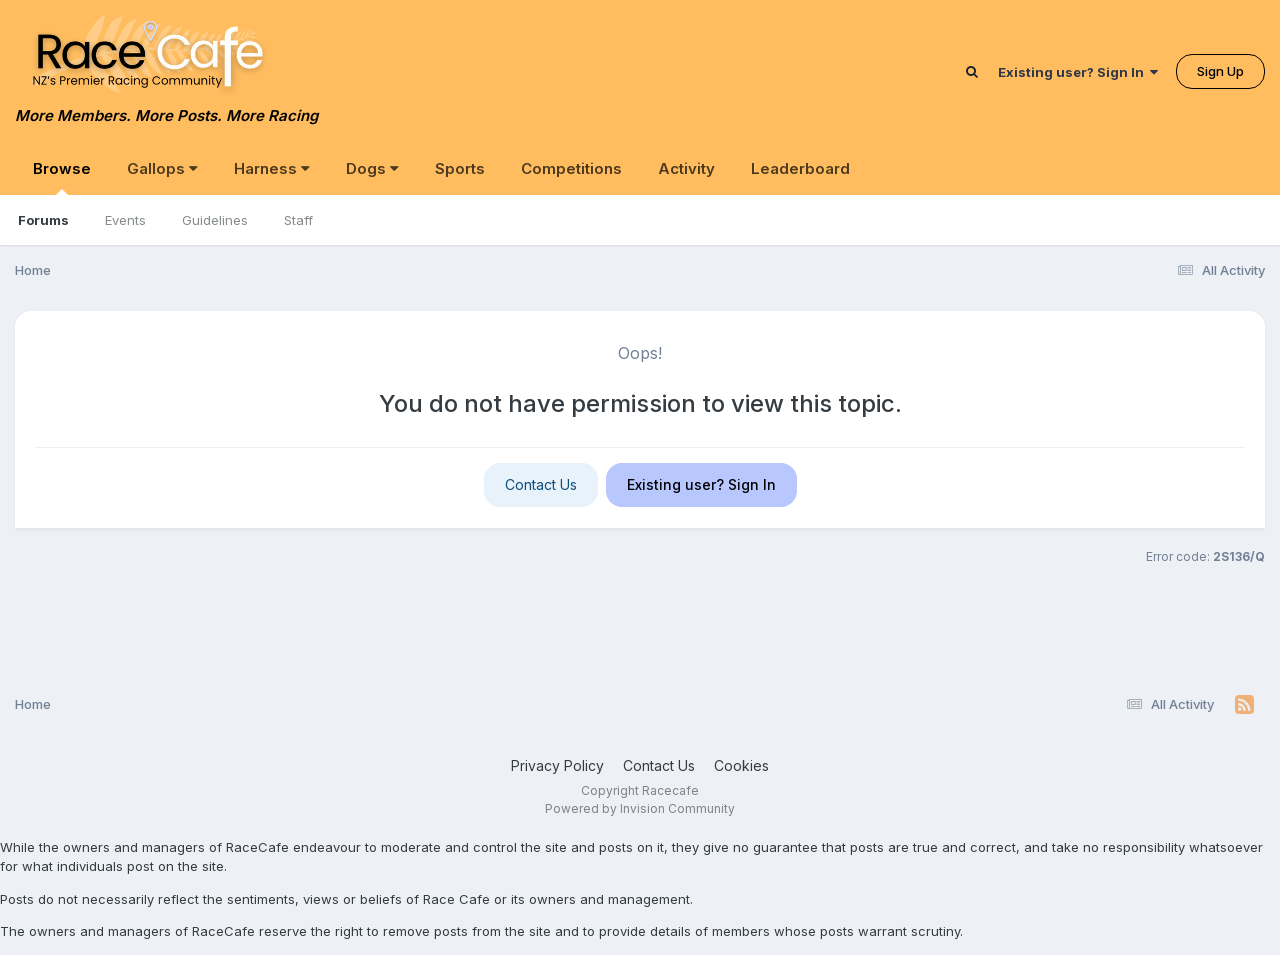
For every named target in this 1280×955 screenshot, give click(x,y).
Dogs (372, 168)
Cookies (741, 765)
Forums (43, 220)
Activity (686, 168)
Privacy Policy (557, 765)
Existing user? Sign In (1078, 72)
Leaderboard (800, 168)
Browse (62, 177)
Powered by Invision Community (640, 808)
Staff (298, 220)
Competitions (571, 168)
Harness (272, 168)
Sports (460, 168)
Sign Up (1220, 71)
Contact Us (541, 484)
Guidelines (215, 220)
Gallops (162, 168)
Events (125, 220)
